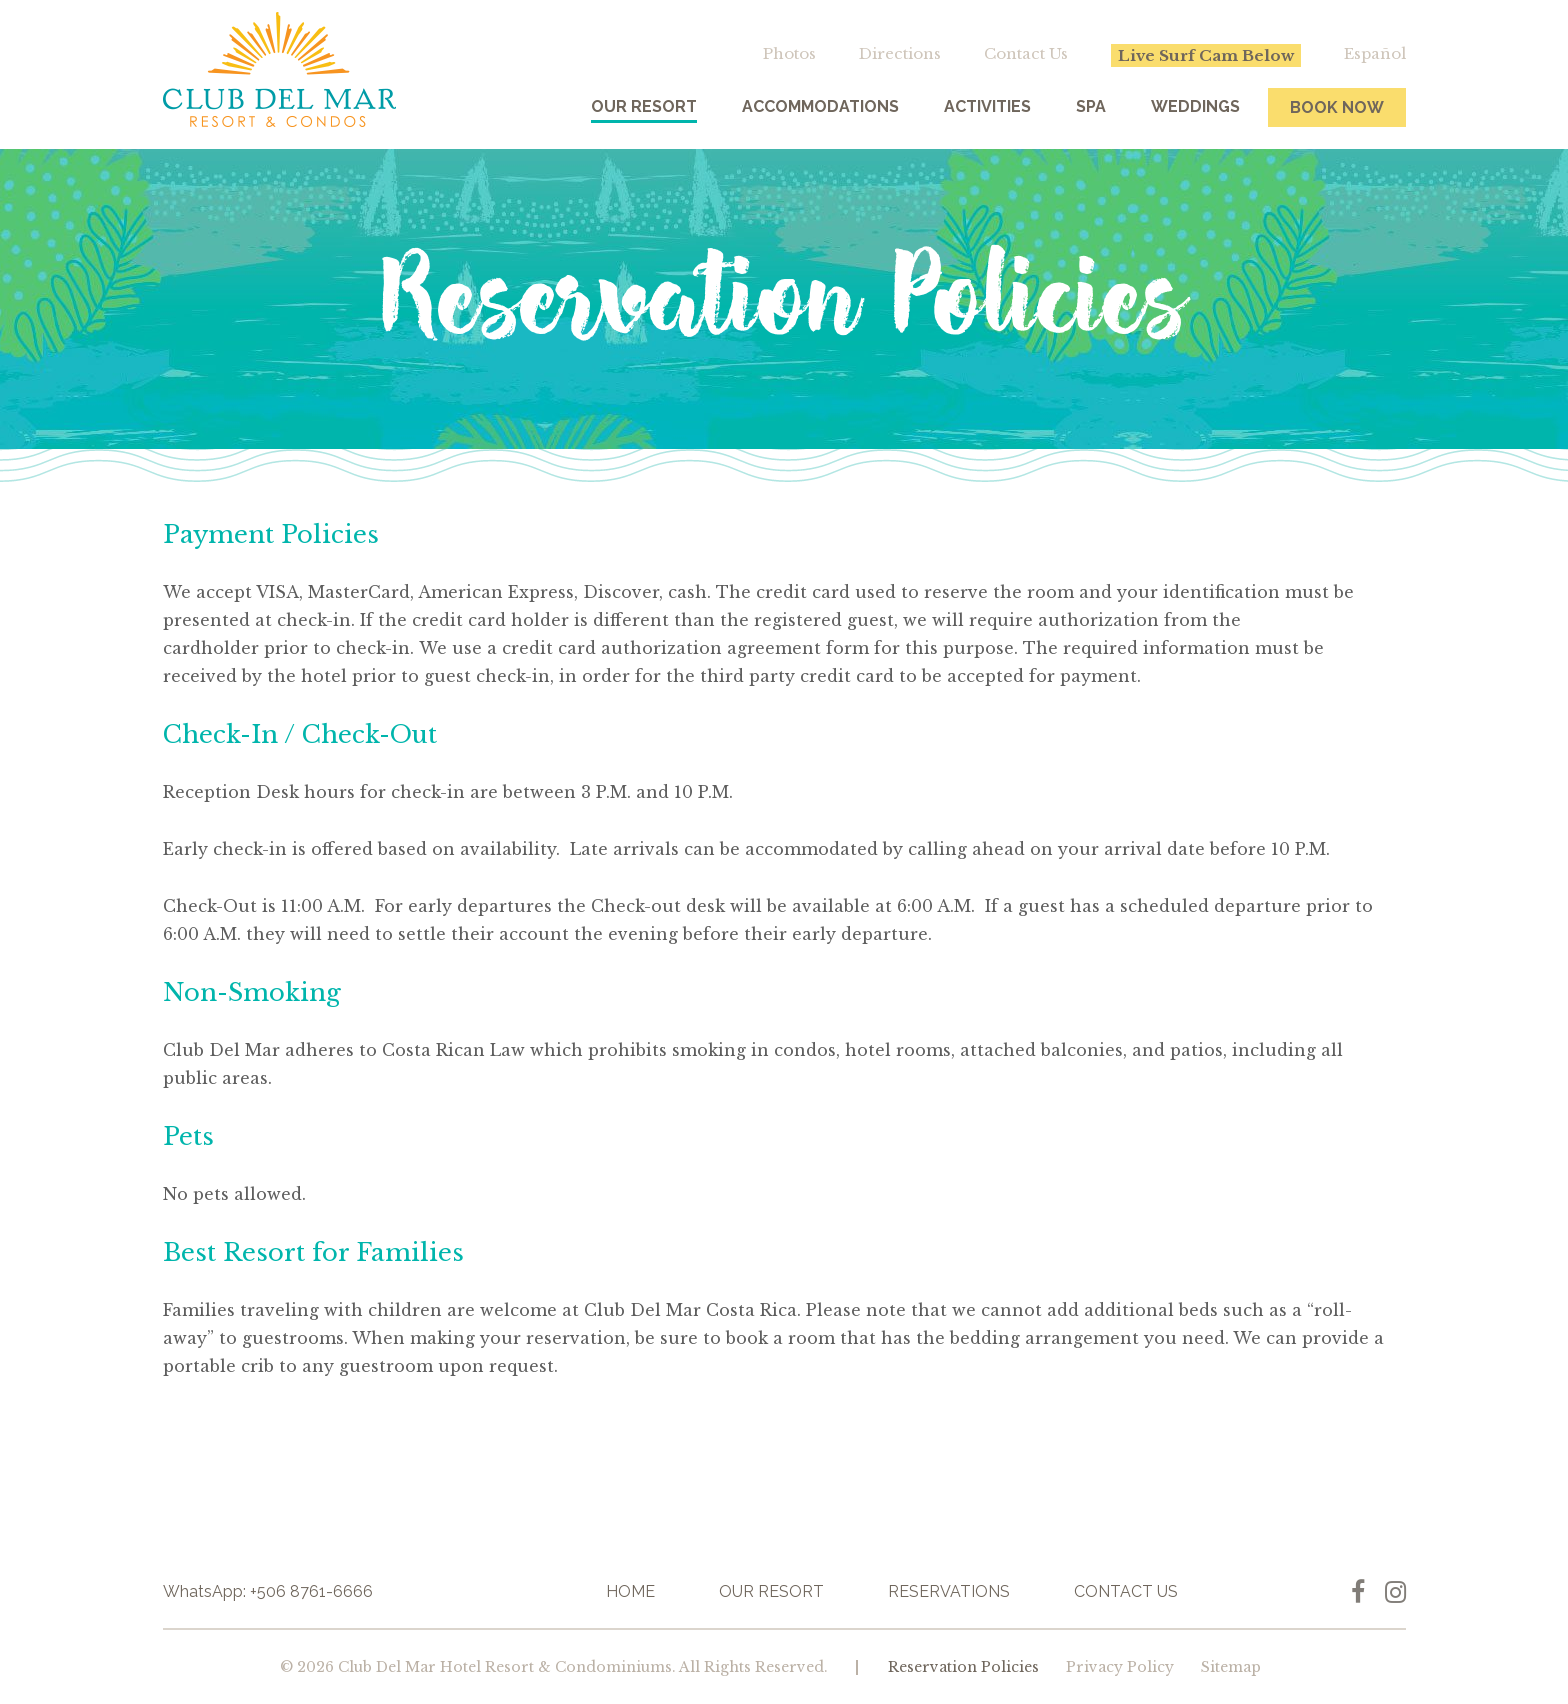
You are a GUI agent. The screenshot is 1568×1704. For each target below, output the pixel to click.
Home (630, 1591)
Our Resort (644, 106)
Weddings (1195, 106)
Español (1375, 53)
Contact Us (1026, 53)
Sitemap (1231, 1667)
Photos (789, 53)
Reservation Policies (963, 1667)
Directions (900, 53)
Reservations (949, 1591)
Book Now (1337, 107)
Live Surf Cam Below (1206, 55)
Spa (1091, 106)
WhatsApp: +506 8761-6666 (268, 1591)
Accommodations (820, 106)
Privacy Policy (1120, 1667)
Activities (987, 106)
